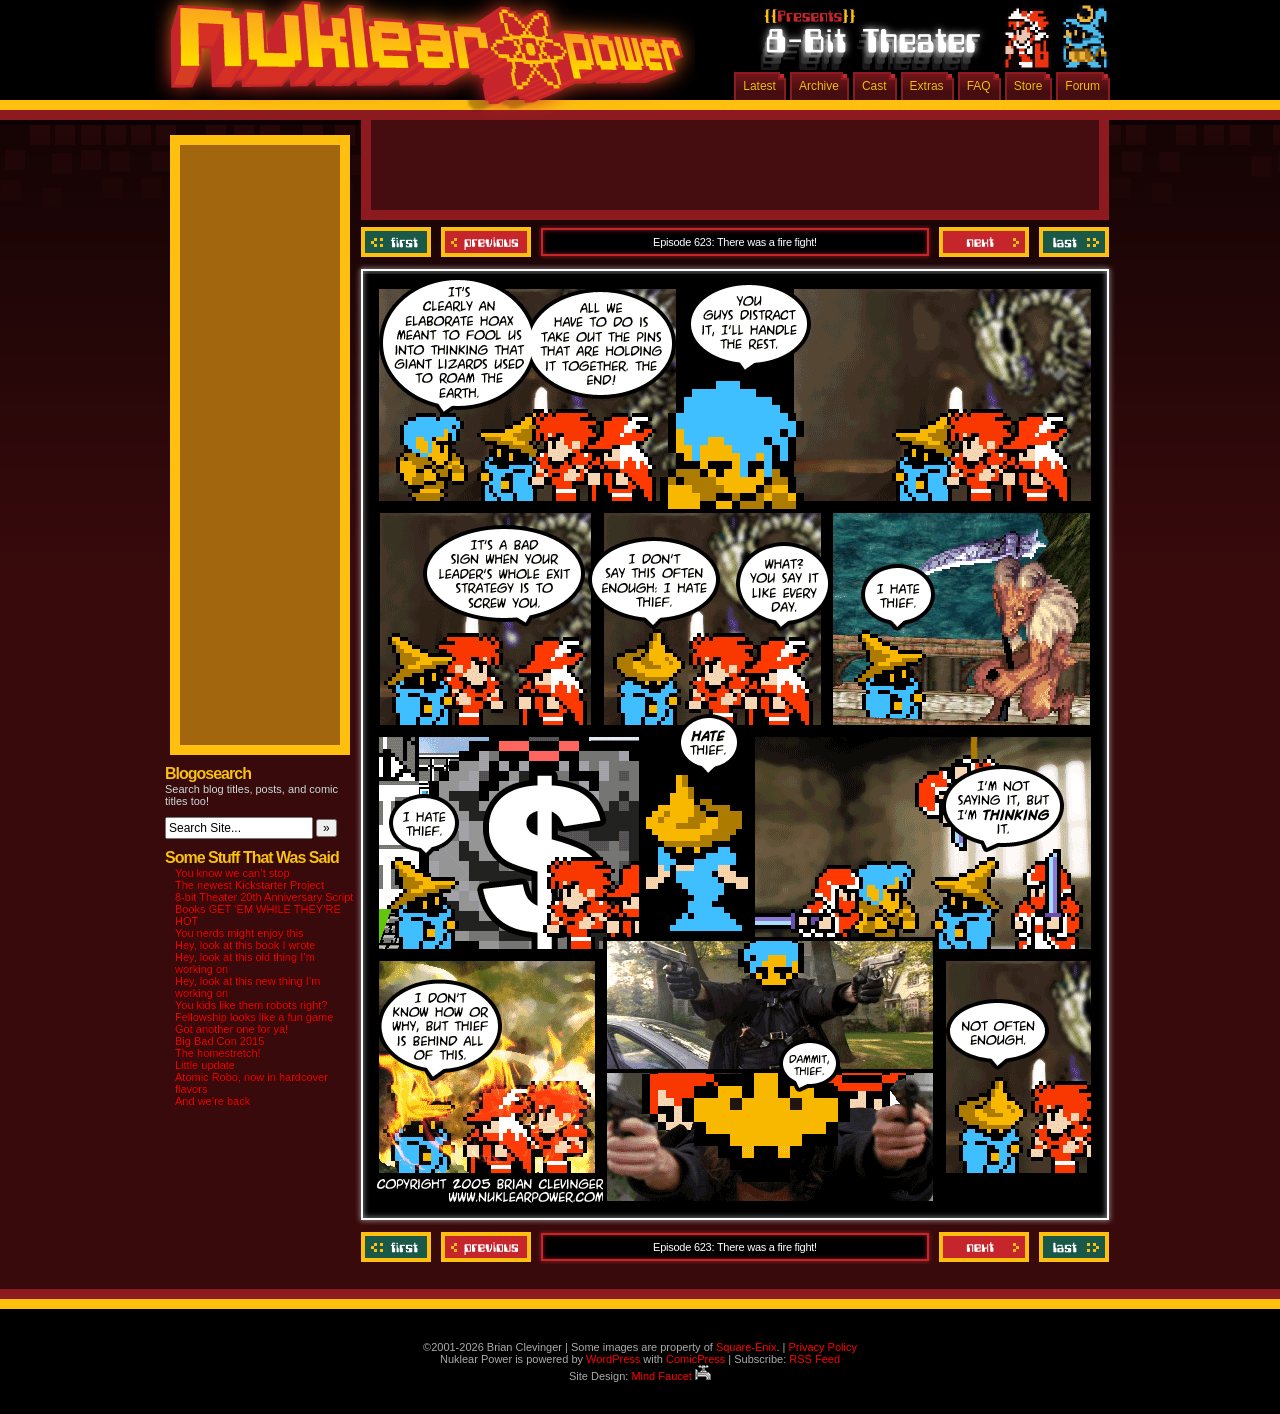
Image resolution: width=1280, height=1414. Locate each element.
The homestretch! (218, 1053)
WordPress (613, 1359)
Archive (819, 86)
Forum (1082, 86)
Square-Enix (746, 1347)
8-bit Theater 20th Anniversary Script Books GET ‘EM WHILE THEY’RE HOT (264, 909)
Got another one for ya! (231, 1029)
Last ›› (1071, 242)
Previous (486, 242)
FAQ (979, 86)
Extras (927, 86)
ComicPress (695, 1359)
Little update (205, 1065)
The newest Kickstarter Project (249, 885)
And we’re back (212, 1101)
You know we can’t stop (232, 873)
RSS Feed (814, 1359)
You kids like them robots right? (251, 1005)
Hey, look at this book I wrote (245, 945)
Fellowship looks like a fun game (254, 1017)
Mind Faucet (671, 1376)
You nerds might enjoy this (239, 933)
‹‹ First (398, 242)
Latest (759, 86)
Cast (874, 86)
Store (1028, 86)
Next (984, 242)
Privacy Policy (822, 1347)
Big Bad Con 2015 (219, 1041)
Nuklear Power (420, 60)
